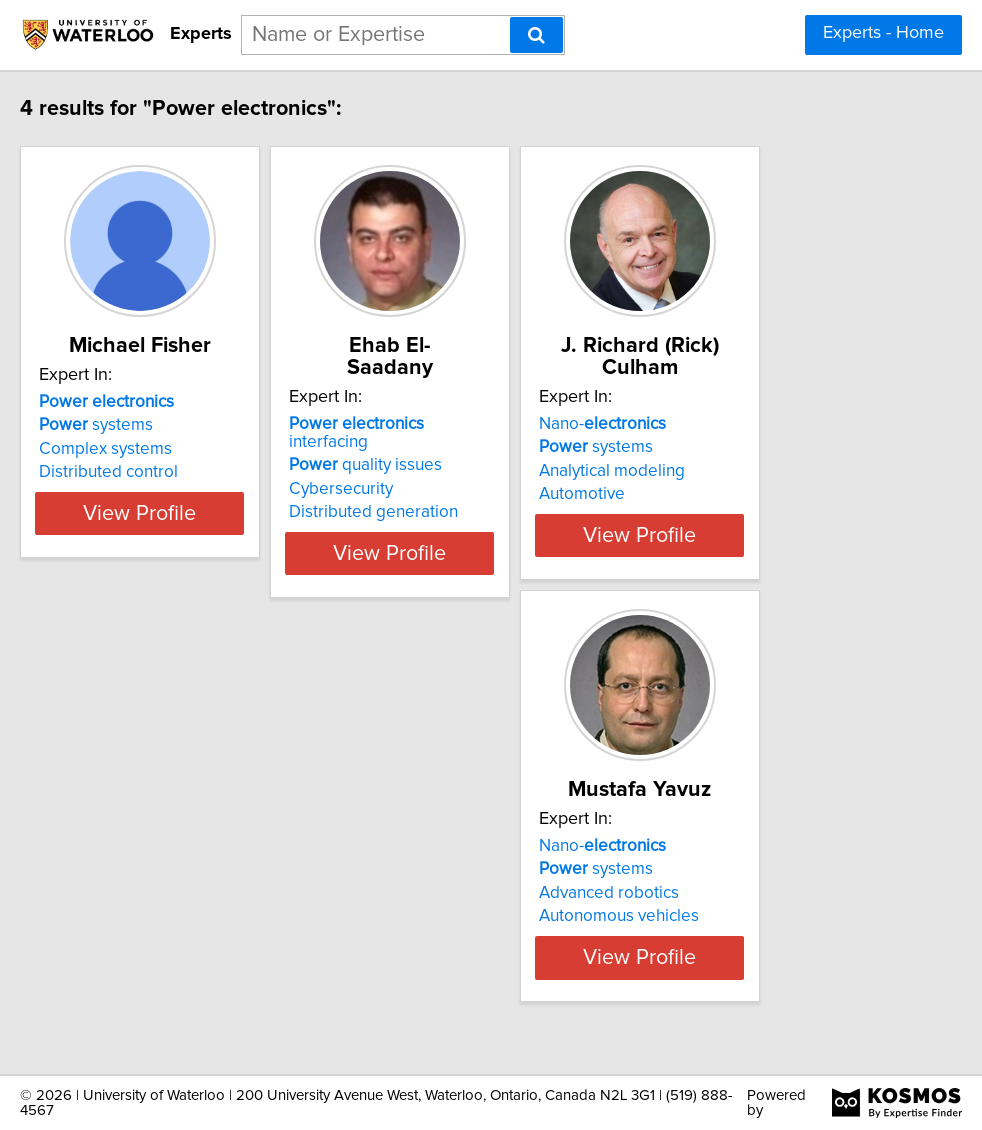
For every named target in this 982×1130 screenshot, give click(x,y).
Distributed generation (444, 494)
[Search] (536, 35)
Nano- (723, 424)
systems (117, 447)
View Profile (186, 535)
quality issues (436, 447)
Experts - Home (883, 33)
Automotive (703, 494)
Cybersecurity (412, 471)
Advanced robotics (130, 915)
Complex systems (126, 471)
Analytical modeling (733, 471)
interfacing (469, 424)
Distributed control (129, 494)
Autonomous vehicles (140, 938)
